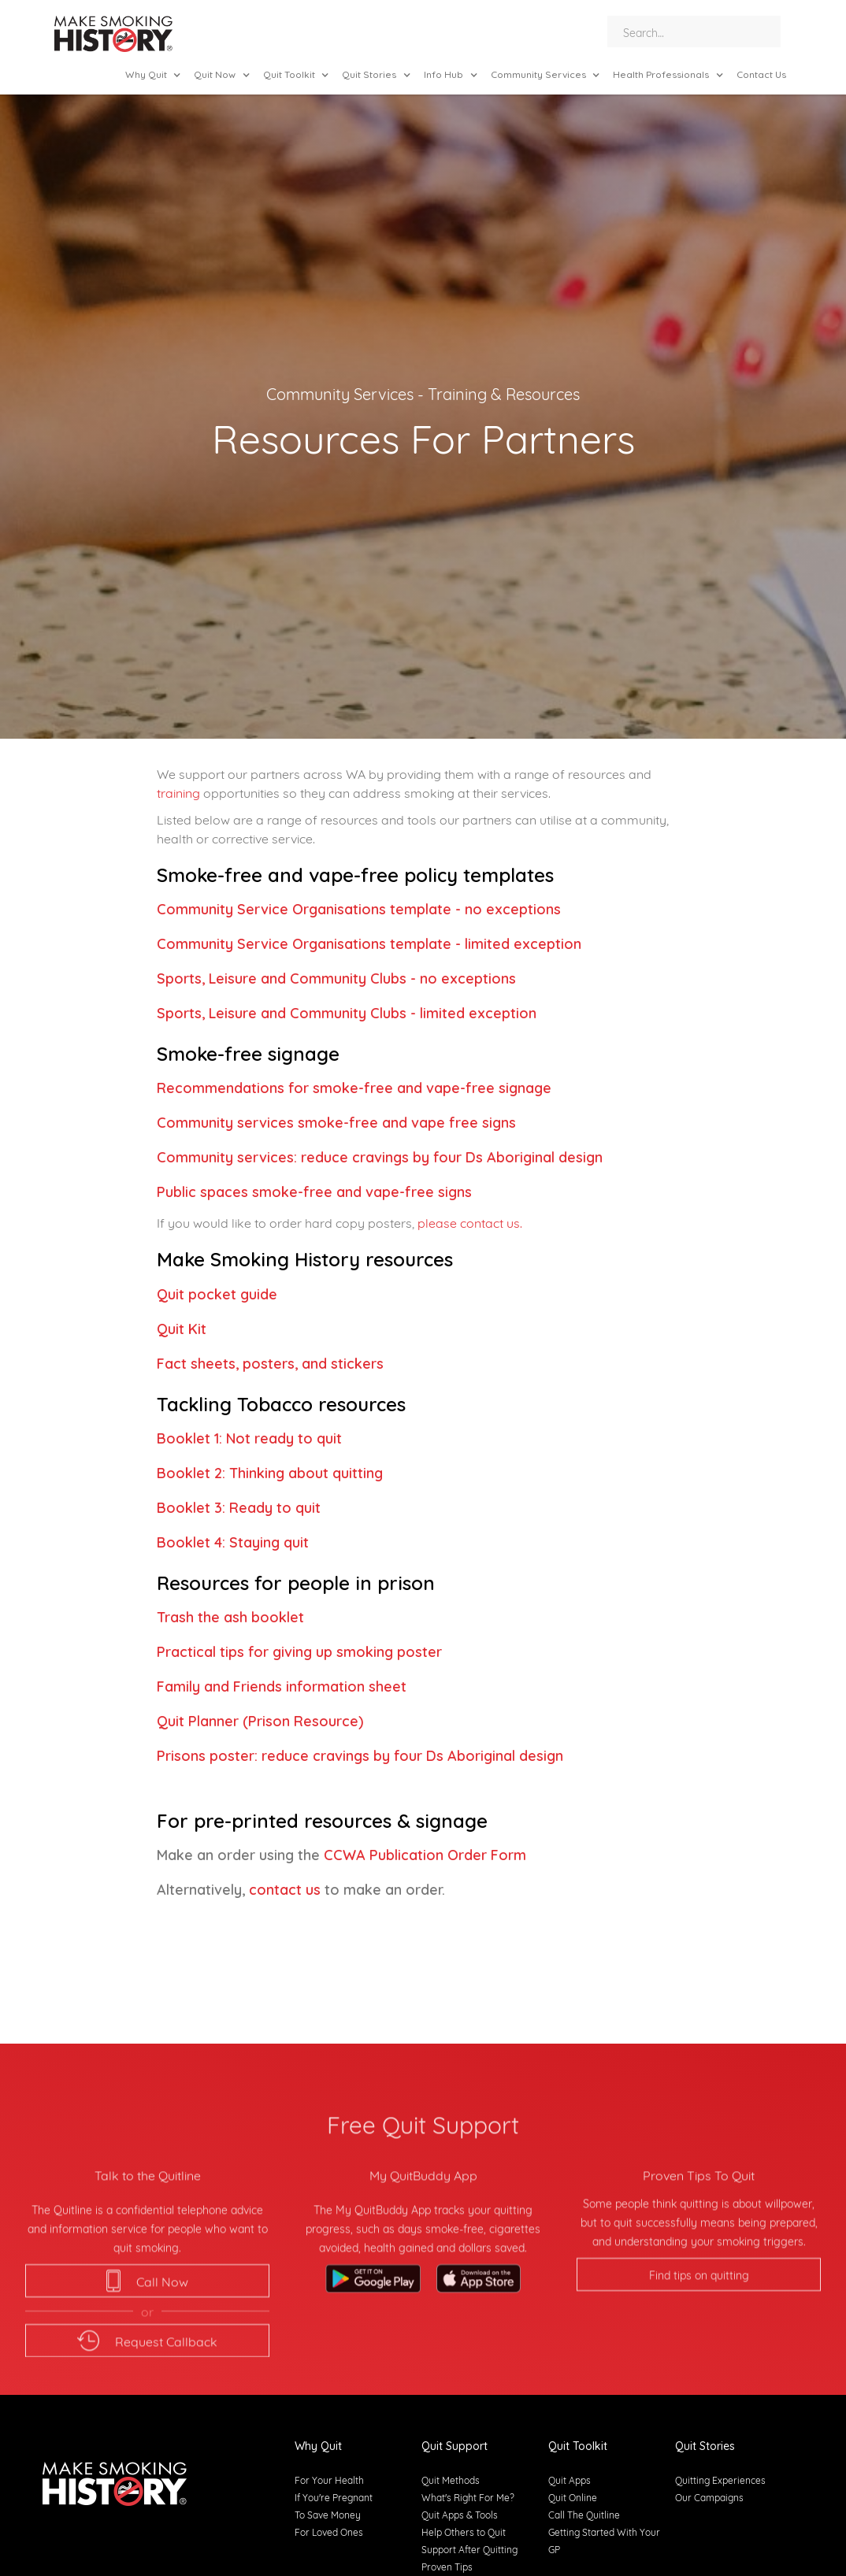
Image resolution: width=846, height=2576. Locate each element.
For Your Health (329, 2479)
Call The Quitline (584, 2514)
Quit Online (572, 2497)
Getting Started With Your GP (604, 2540)
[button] (153, 75)
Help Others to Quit (463, 2531)
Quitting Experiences (720, 2479)
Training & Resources (504, 392)
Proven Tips (447, 2566)
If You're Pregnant (334, 2497)
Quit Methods (450, 2479)
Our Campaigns (709, 2497)
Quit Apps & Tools (459, 2514)
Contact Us (761, 74)
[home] (113, 36)
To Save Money (328, 2514)
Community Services (340, 392)
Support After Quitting (469, 2549)
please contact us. (469, 1222)
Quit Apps (569, 2479)
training (178, 792)
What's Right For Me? (467, 2497)
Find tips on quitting (699, 2334)
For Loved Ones (329, 2531)
